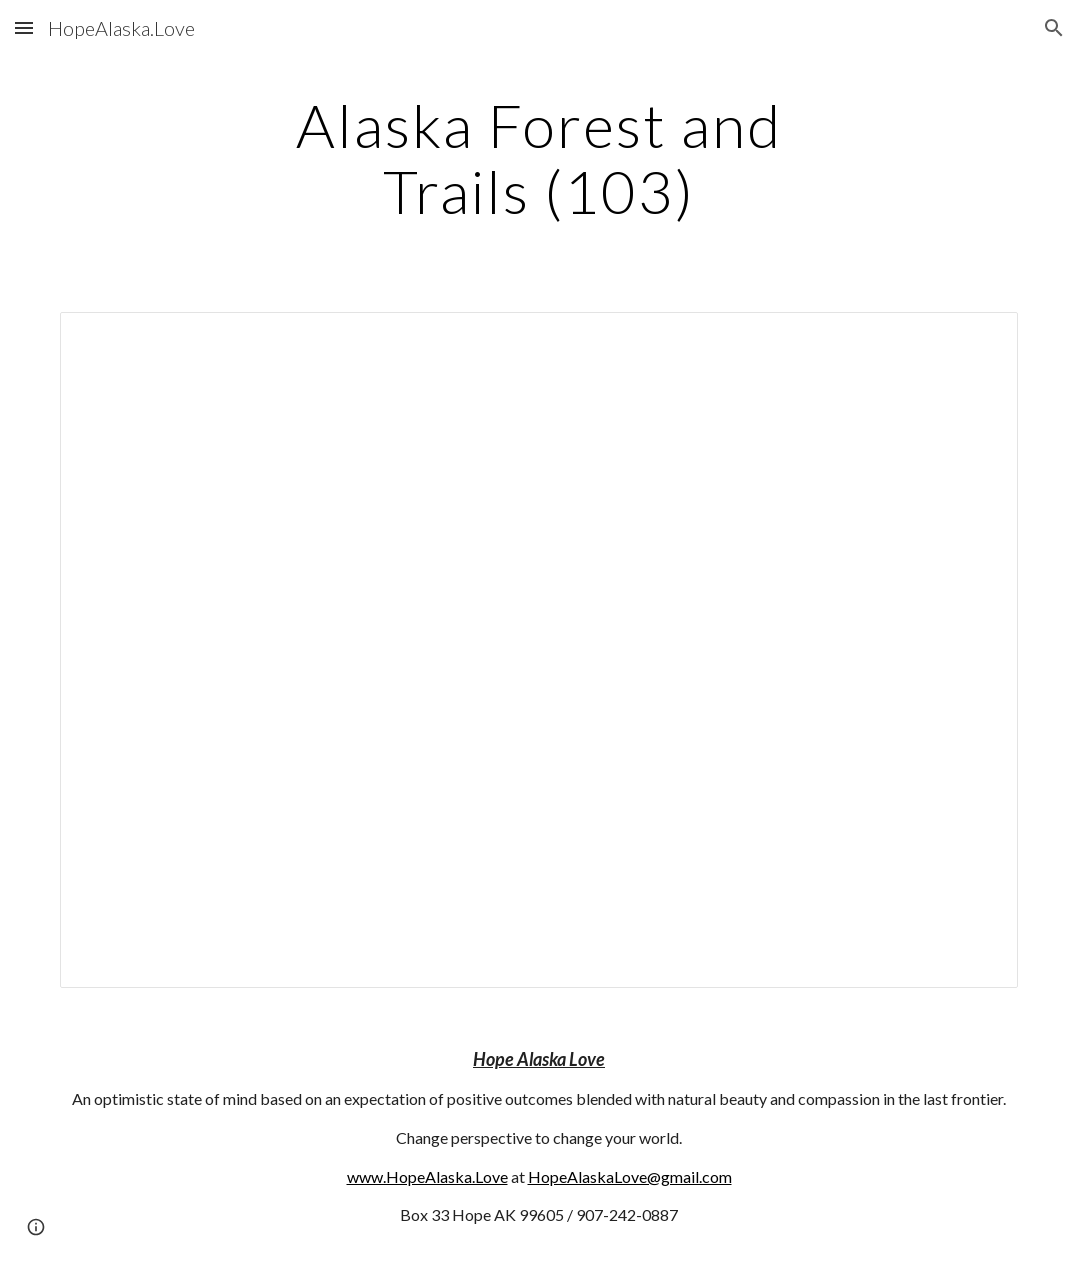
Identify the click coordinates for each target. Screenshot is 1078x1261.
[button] (24, 27)
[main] (539, 158)
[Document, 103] (538, 650)
